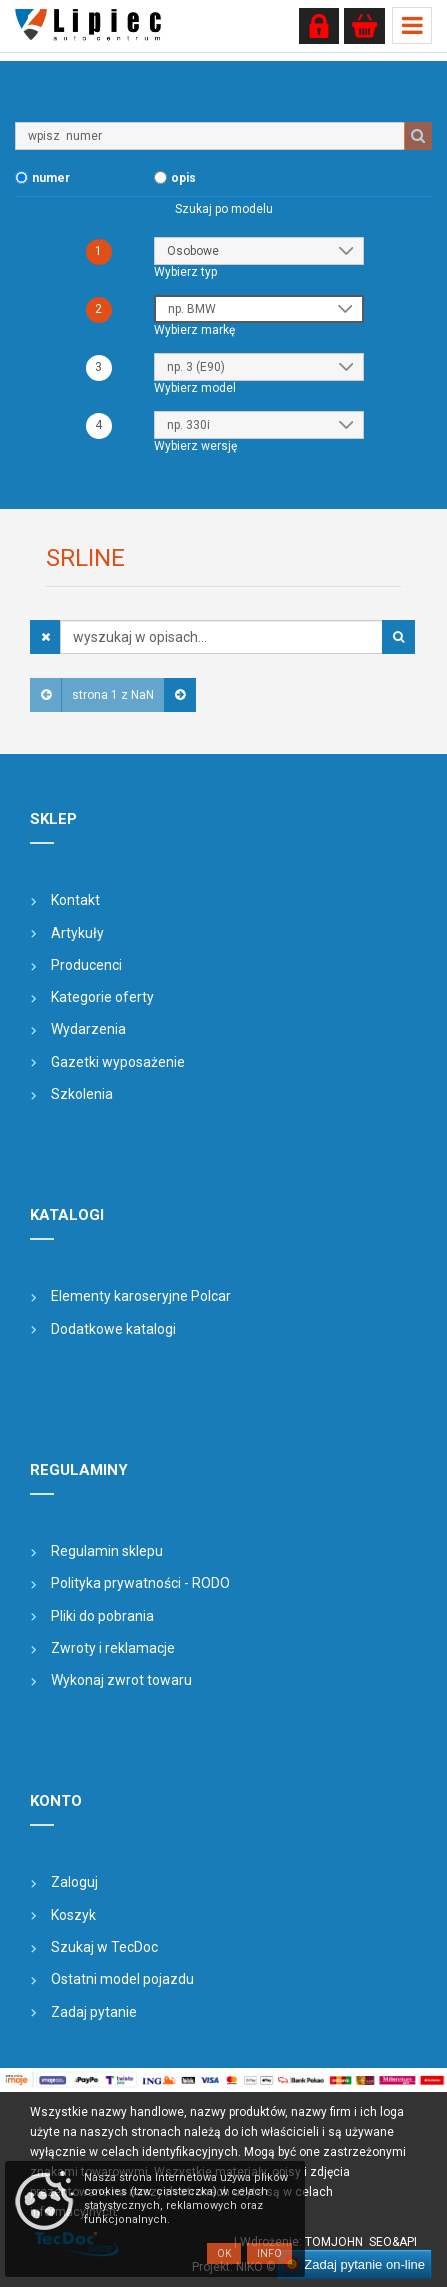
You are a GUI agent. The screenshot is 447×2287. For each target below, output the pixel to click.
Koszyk (73, 1915)
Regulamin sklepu (107, 1551)
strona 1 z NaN (113, 695)
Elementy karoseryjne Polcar (141, 1296)
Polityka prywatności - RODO (140, 1583)
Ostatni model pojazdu (122, 1979)
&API (404, 2242)
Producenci (86, 965)
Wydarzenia (88, 1029)
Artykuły (77, 933)
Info (269, 2253)
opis (183, 178)
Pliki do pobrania (102, 1616)
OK (224, 2253)
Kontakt (75, 900)
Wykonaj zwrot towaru (121, 1680)
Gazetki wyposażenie (118, 1062)
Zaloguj (74, 1882)
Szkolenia (82, 1094)
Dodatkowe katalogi (113, 1329)
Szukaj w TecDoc (104, 1947)
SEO (380, 2242)
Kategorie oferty (102, 997)
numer (51, 178)
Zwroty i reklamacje (113, 1648)
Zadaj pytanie (94, 2012)
